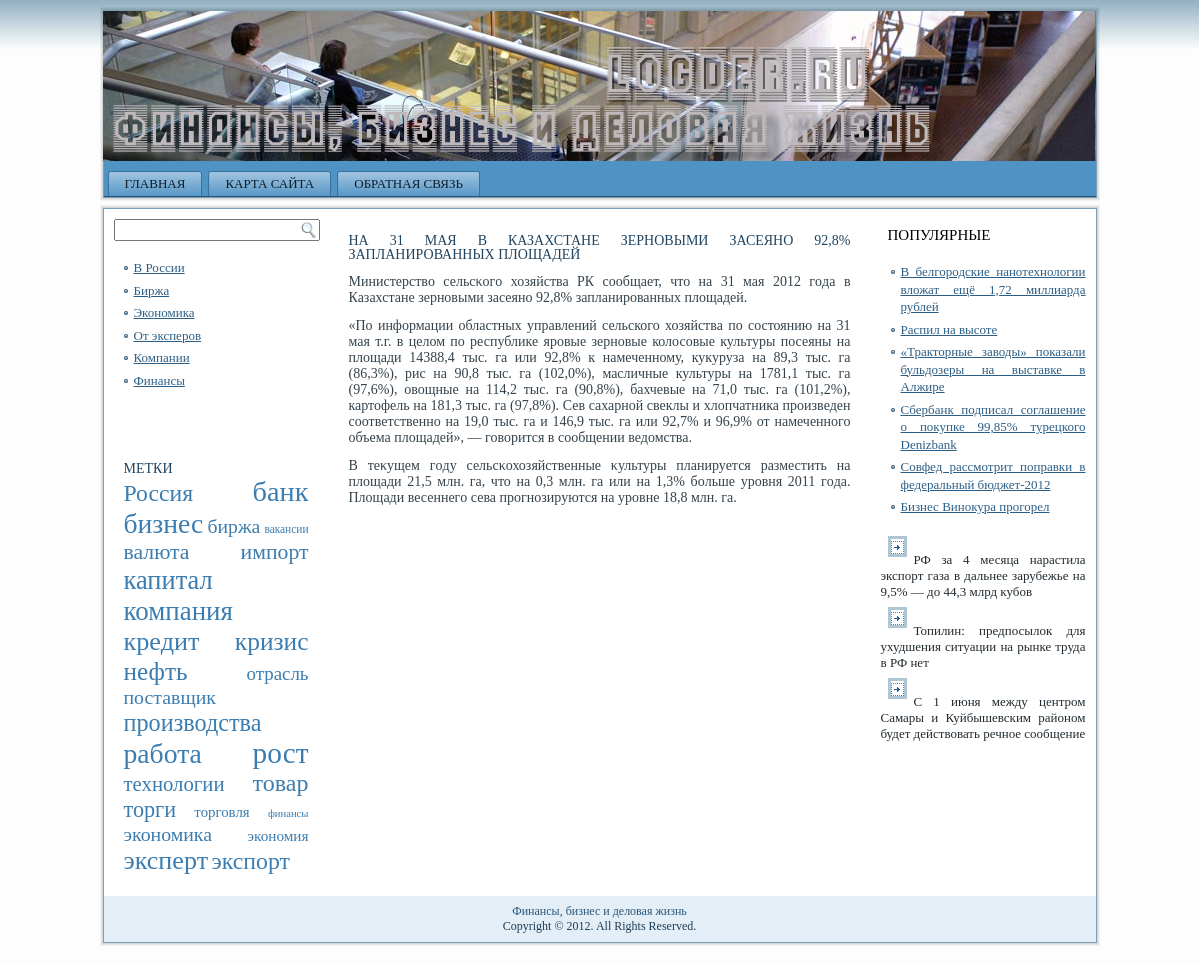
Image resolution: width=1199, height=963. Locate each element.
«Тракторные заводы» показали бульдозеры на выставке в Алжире (993, 369)
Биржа (152, 290)
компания (178, 611)
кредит (162, 641)
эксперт (166, 860)
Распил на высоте (949, 329)
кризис (272, 641)
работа (163, 753)
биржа (233, 526)
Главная (155, 183)
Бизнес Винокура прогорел (975, 506)
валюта (157, 552)
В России (159, 267)
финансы (288, 813)
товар (281, 783)
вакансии (286, 529)
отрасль (277, 673)
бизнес (164, 523)
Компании (162, 357)
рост (281, 753)
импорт (275, 552)
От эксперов (168, 335)
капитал (168, 580)
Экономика (164, 312)
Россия (159, 493)
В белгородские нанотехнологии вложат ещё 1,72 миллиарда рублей (993, 289)
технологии (174, 784)
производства (193, 722)
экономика (168, 834)
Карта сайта (269, 183)
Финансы (159, 380)
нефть (156, 671)
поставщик (170, 697)
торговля (221, 812)
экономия (278, 835)
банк (281, 491)
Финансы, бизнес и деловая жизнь (599, 911)
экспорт (251, 861)
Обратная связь (408, 183)
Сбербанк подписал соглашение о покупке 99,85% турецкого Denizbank (993, 427)
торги (150, 809)
